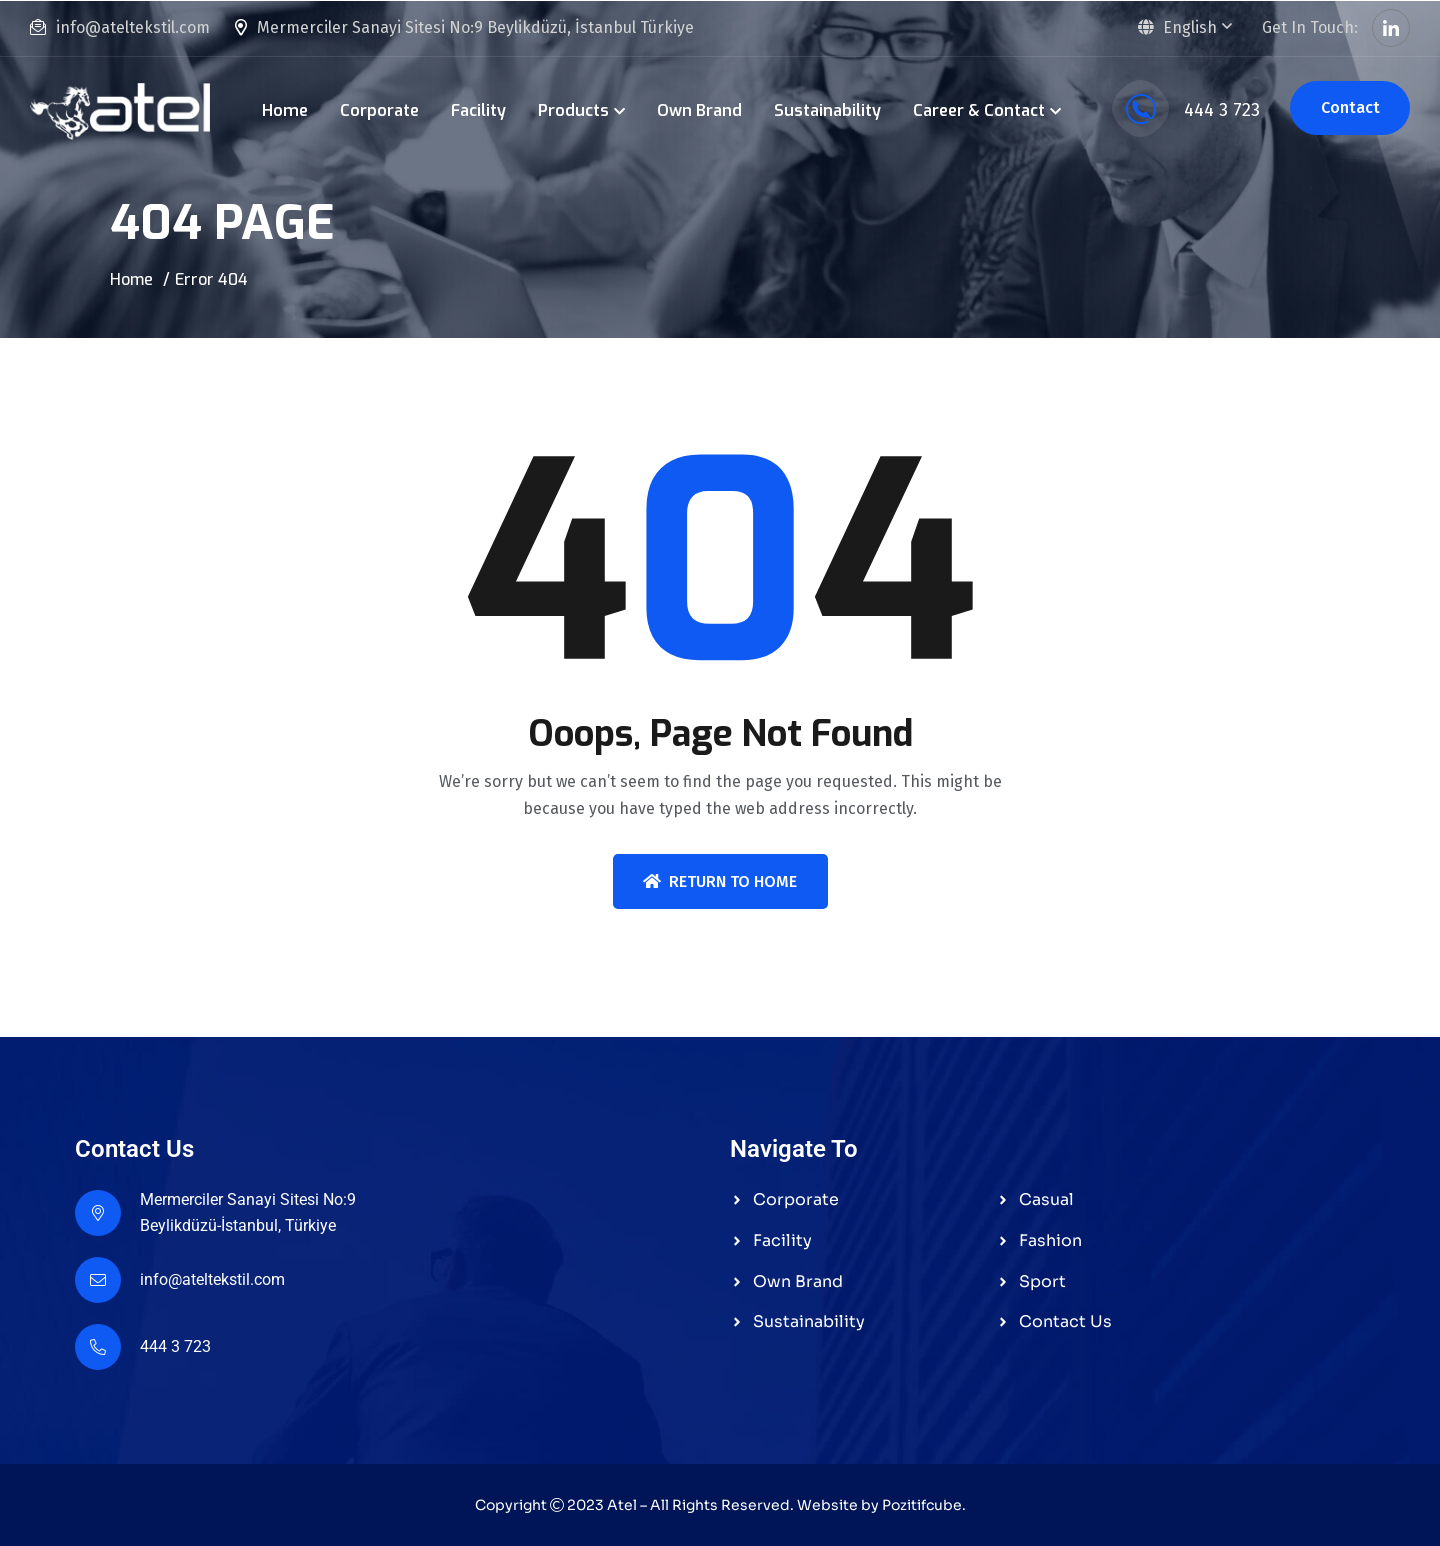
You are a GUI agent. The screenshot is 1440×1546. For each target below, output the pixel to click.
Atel (622, 1505)
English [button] (1177, 27)
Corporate (379, 110)
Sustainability (827, 110)
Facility (478, 110)
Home (285, 110)
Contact (1350, 107)
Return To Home (720, 881)
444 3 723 (1186, 110)
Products (573, 110)
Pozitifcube (922, 1505)
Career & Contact (979, 110)
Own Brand (699, 110)
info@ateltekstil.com (133, 27)
